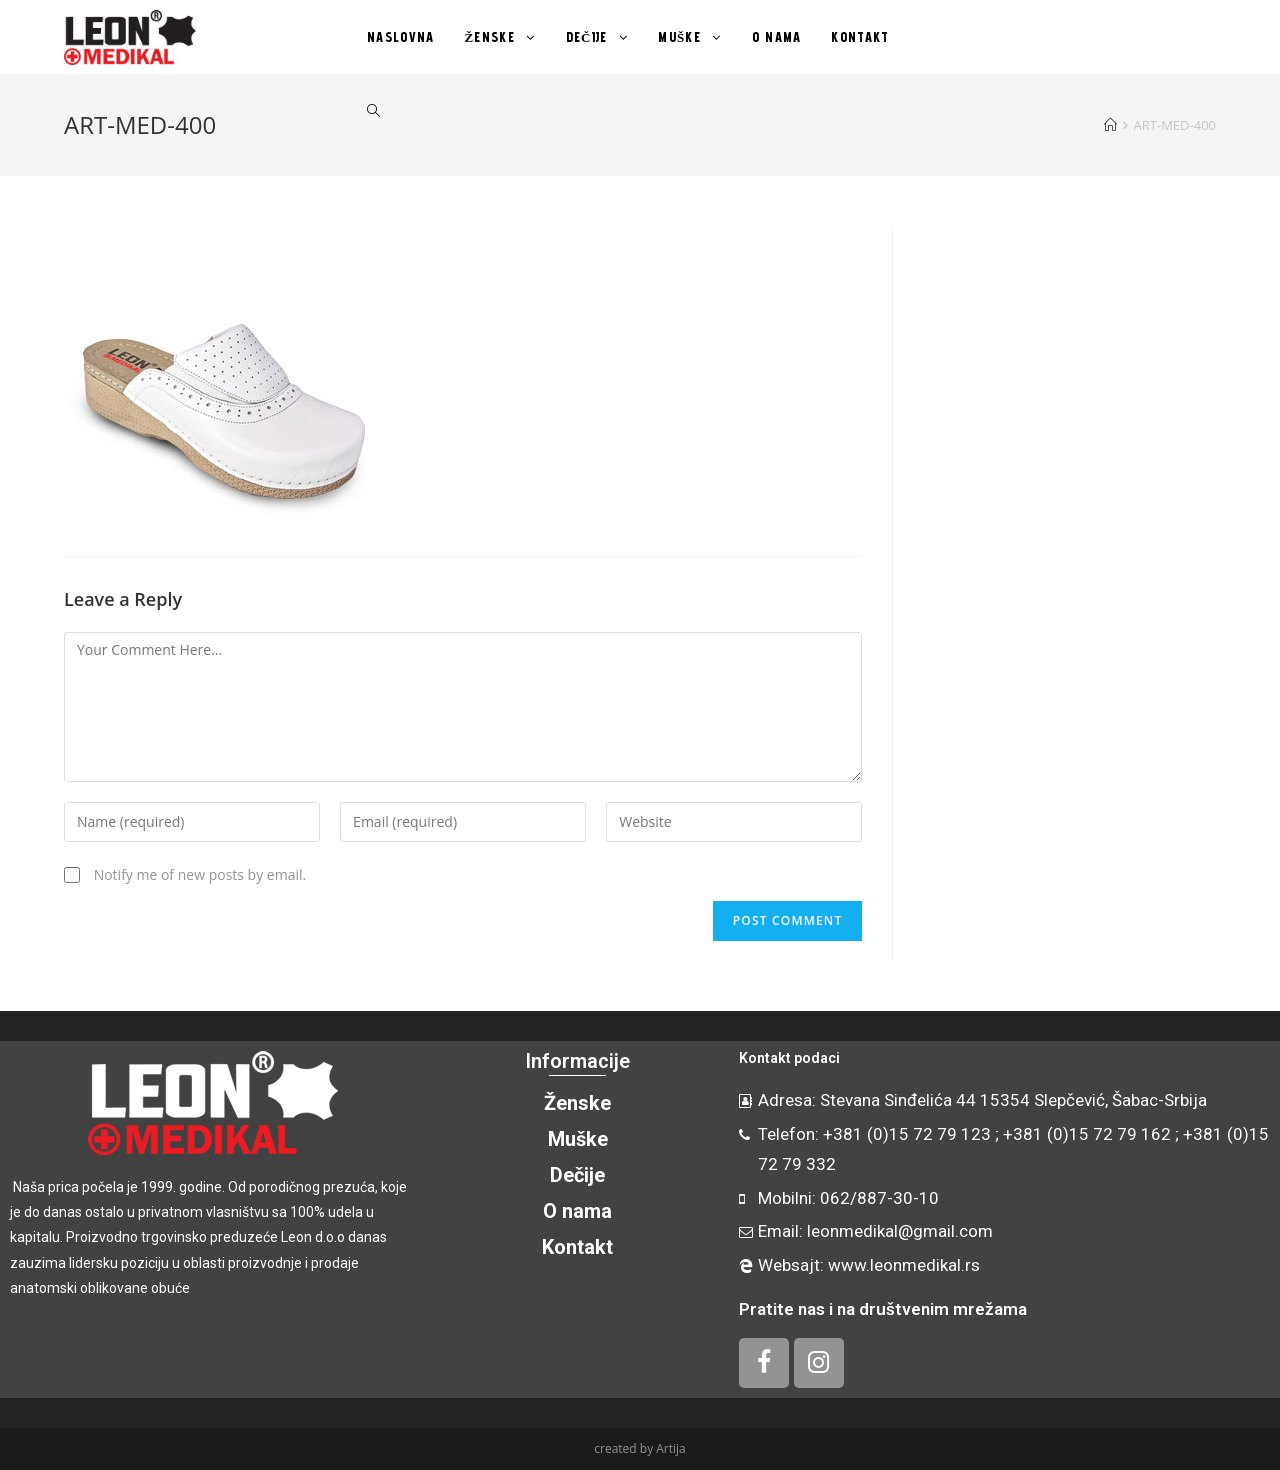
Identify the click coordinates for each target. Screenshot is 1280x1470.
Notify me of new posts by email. (200, 874)
